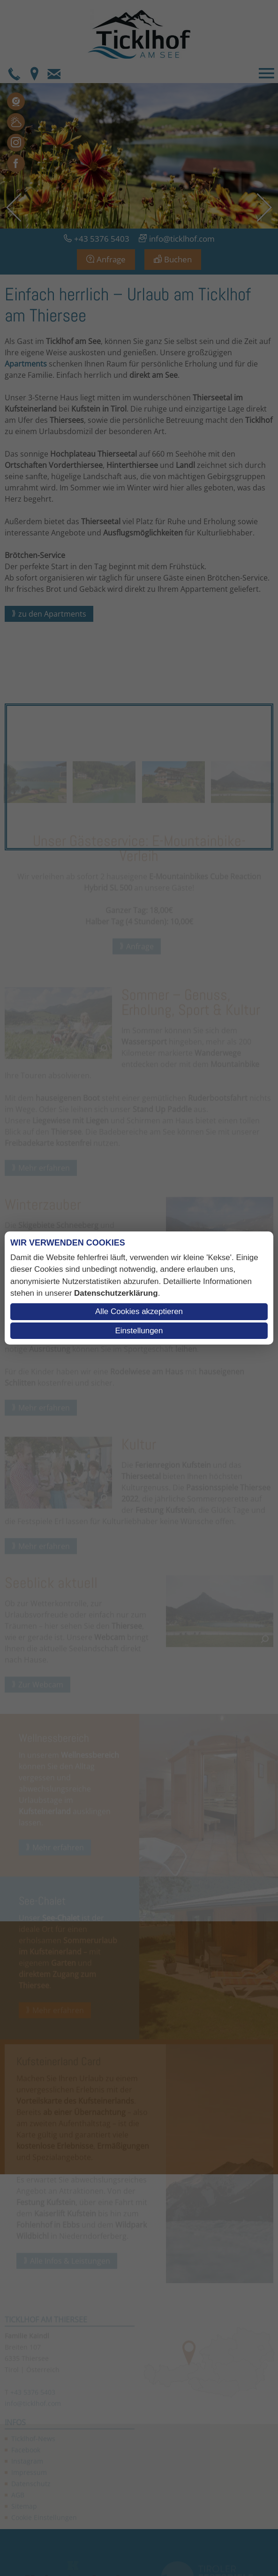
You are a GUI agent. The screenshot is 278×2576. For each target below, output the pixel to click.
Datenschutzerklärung (116, 1293)
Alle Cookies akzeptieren (139, 1311)
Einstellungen (139, 1330)
